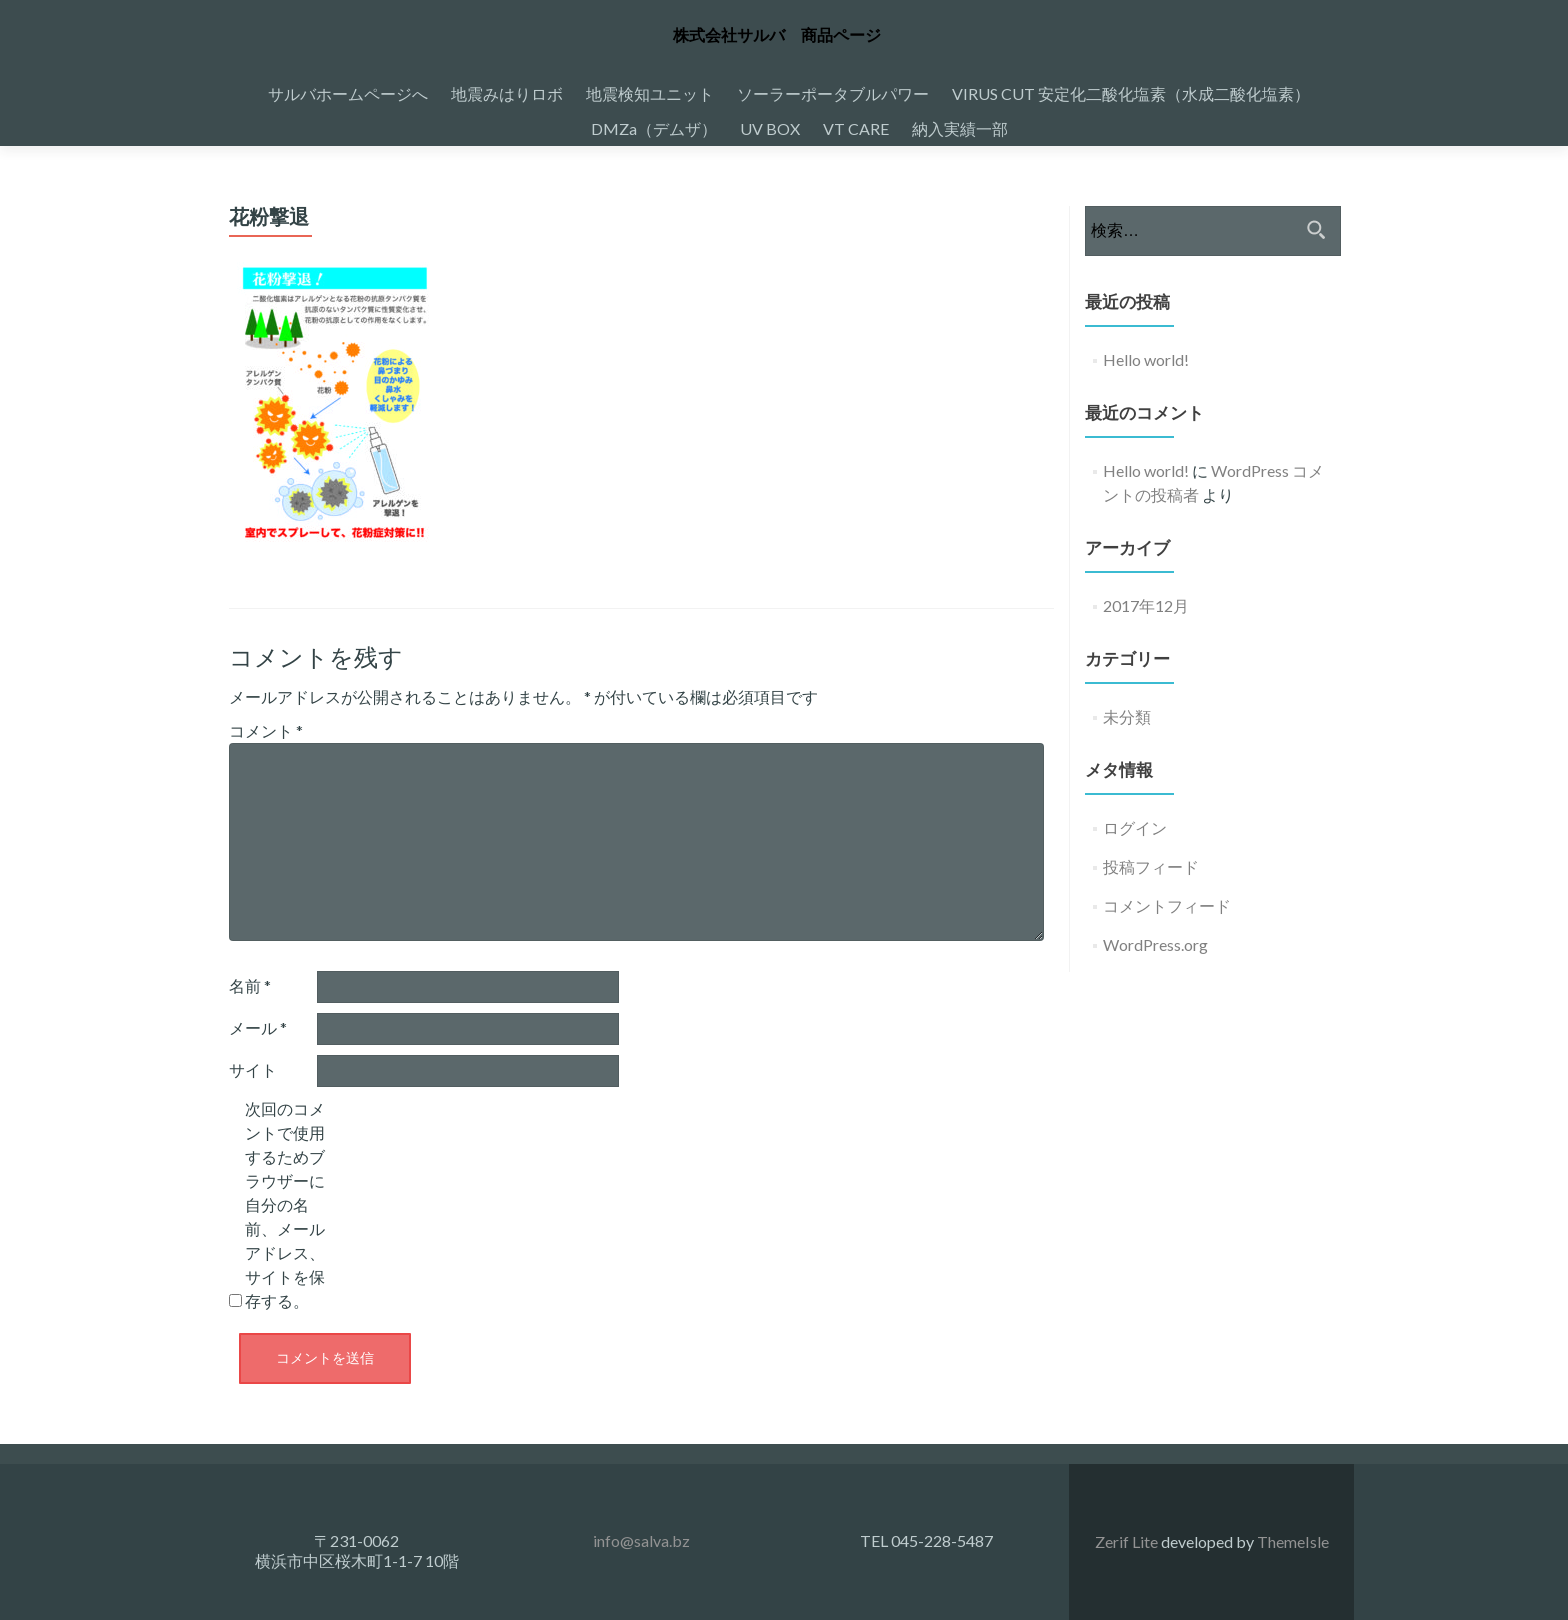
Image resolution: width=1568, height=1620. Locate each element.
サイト (253, 1069)
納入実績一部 (960, 128)
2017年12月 (1146, 605)
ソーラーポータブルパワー (833, 93)
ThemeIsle (1293, 1541)
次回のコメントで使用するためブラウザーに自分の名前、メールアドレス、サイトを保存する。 (285, 1204)
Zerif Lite (1128, 1541)
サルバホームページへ (348, 93)
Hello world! (1146, 359)
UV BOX (770, 128)
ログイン (1135, 827)
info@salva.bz (641, 1540)
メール (258, 1027)
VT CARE (856, 128)
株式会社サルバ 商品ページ (777, 35)
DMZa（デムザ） (654, 128)
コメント (266, 730)
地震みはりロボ (507, 93)
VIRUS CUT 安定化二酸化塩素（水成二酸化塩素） (1131, 93)
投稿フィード (1151, 866)
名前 (250, 985)
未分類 (1127, 716)
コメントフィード (1167, 905)
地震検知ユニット (650, 93)
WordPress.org (1155, 944)
